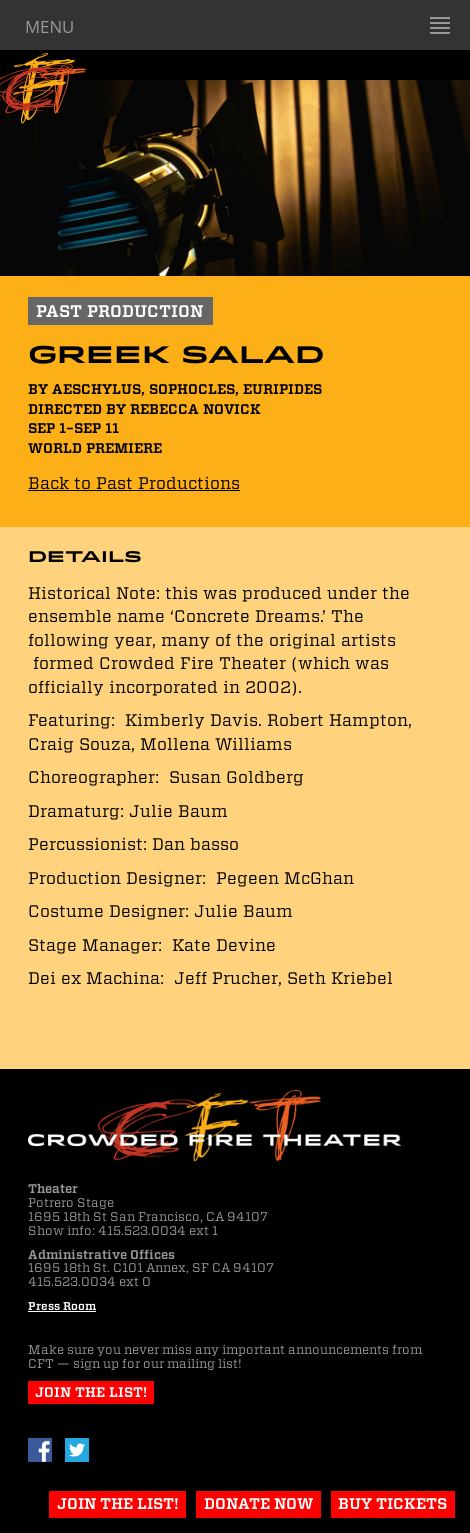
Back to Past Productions (134, 483)
